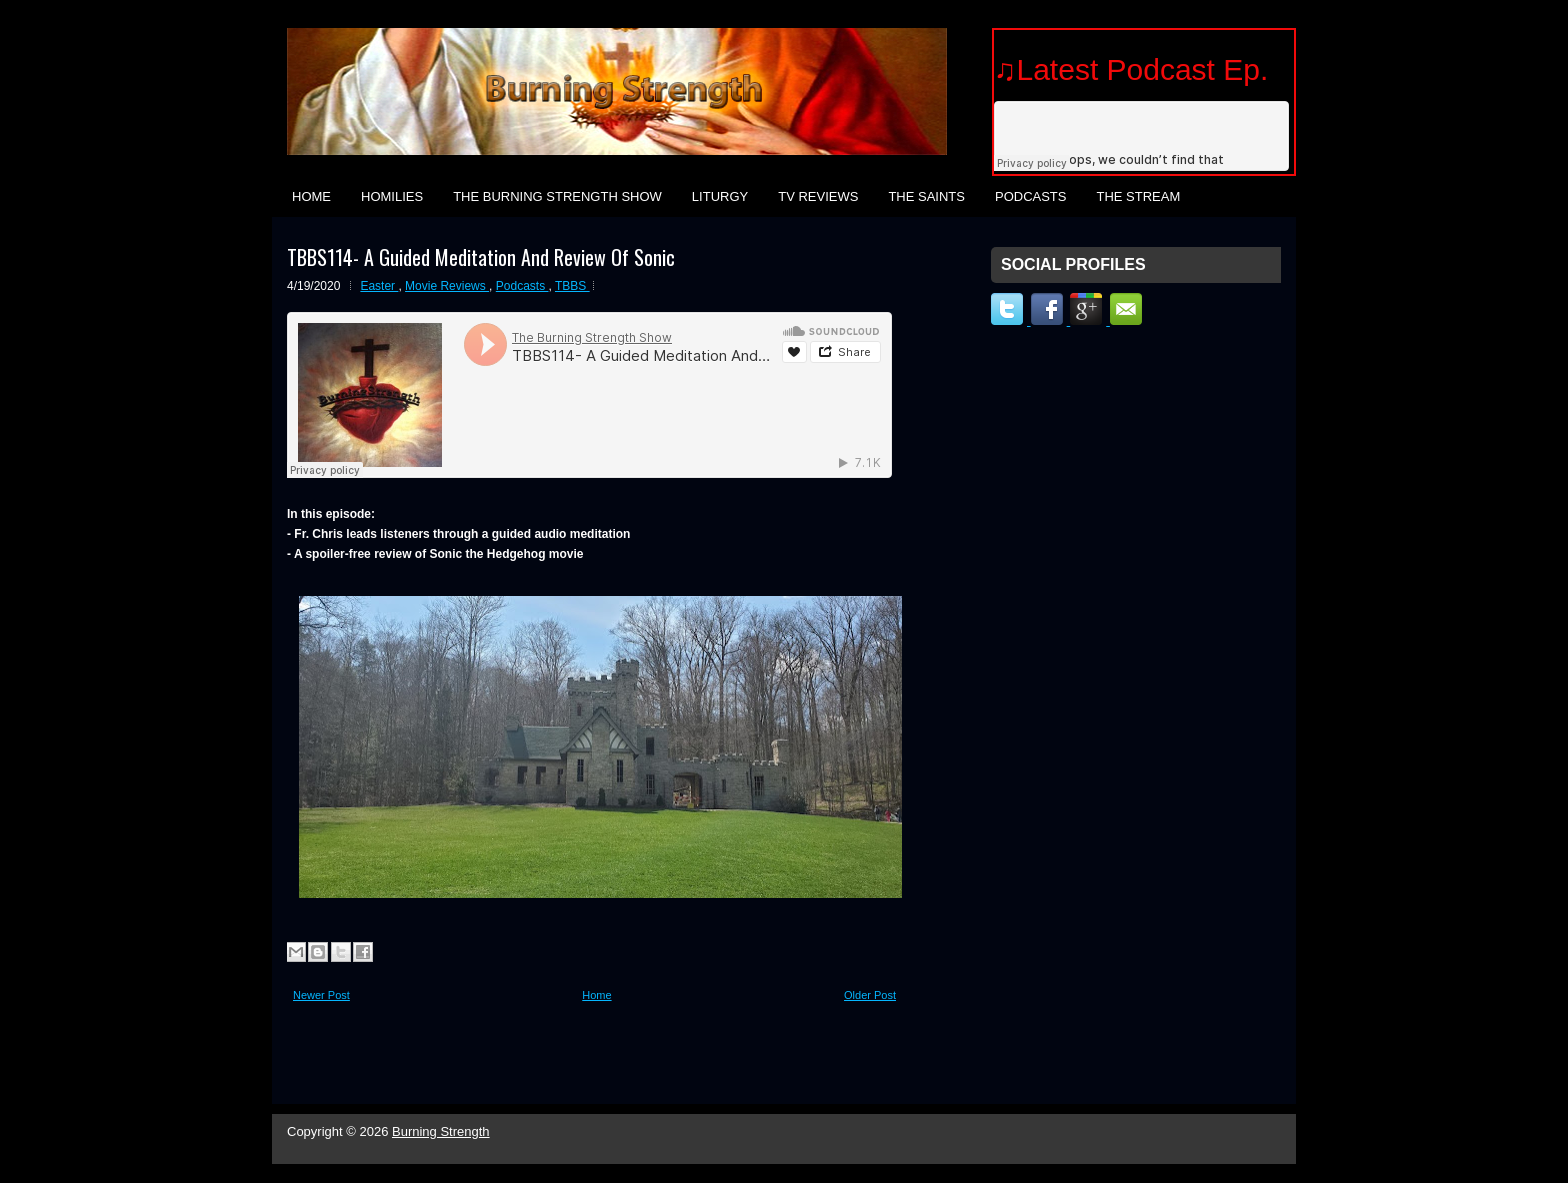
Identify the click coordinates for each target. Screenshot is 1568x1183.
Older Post (870, 995)
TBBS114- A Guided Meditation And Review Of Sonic (481, 257)
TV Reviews (818, 196)
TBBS (572, 286)
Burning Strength (441, 1131)
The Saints (926, 196)
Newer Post (321, 995)
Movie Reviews (447, 286)
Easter (379, 286)
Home (311, 196)
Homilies (392, 196)
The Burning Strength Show (557, 196)
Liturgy (720, 196)
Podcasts (1031, 196)
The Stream (1138, 196)
